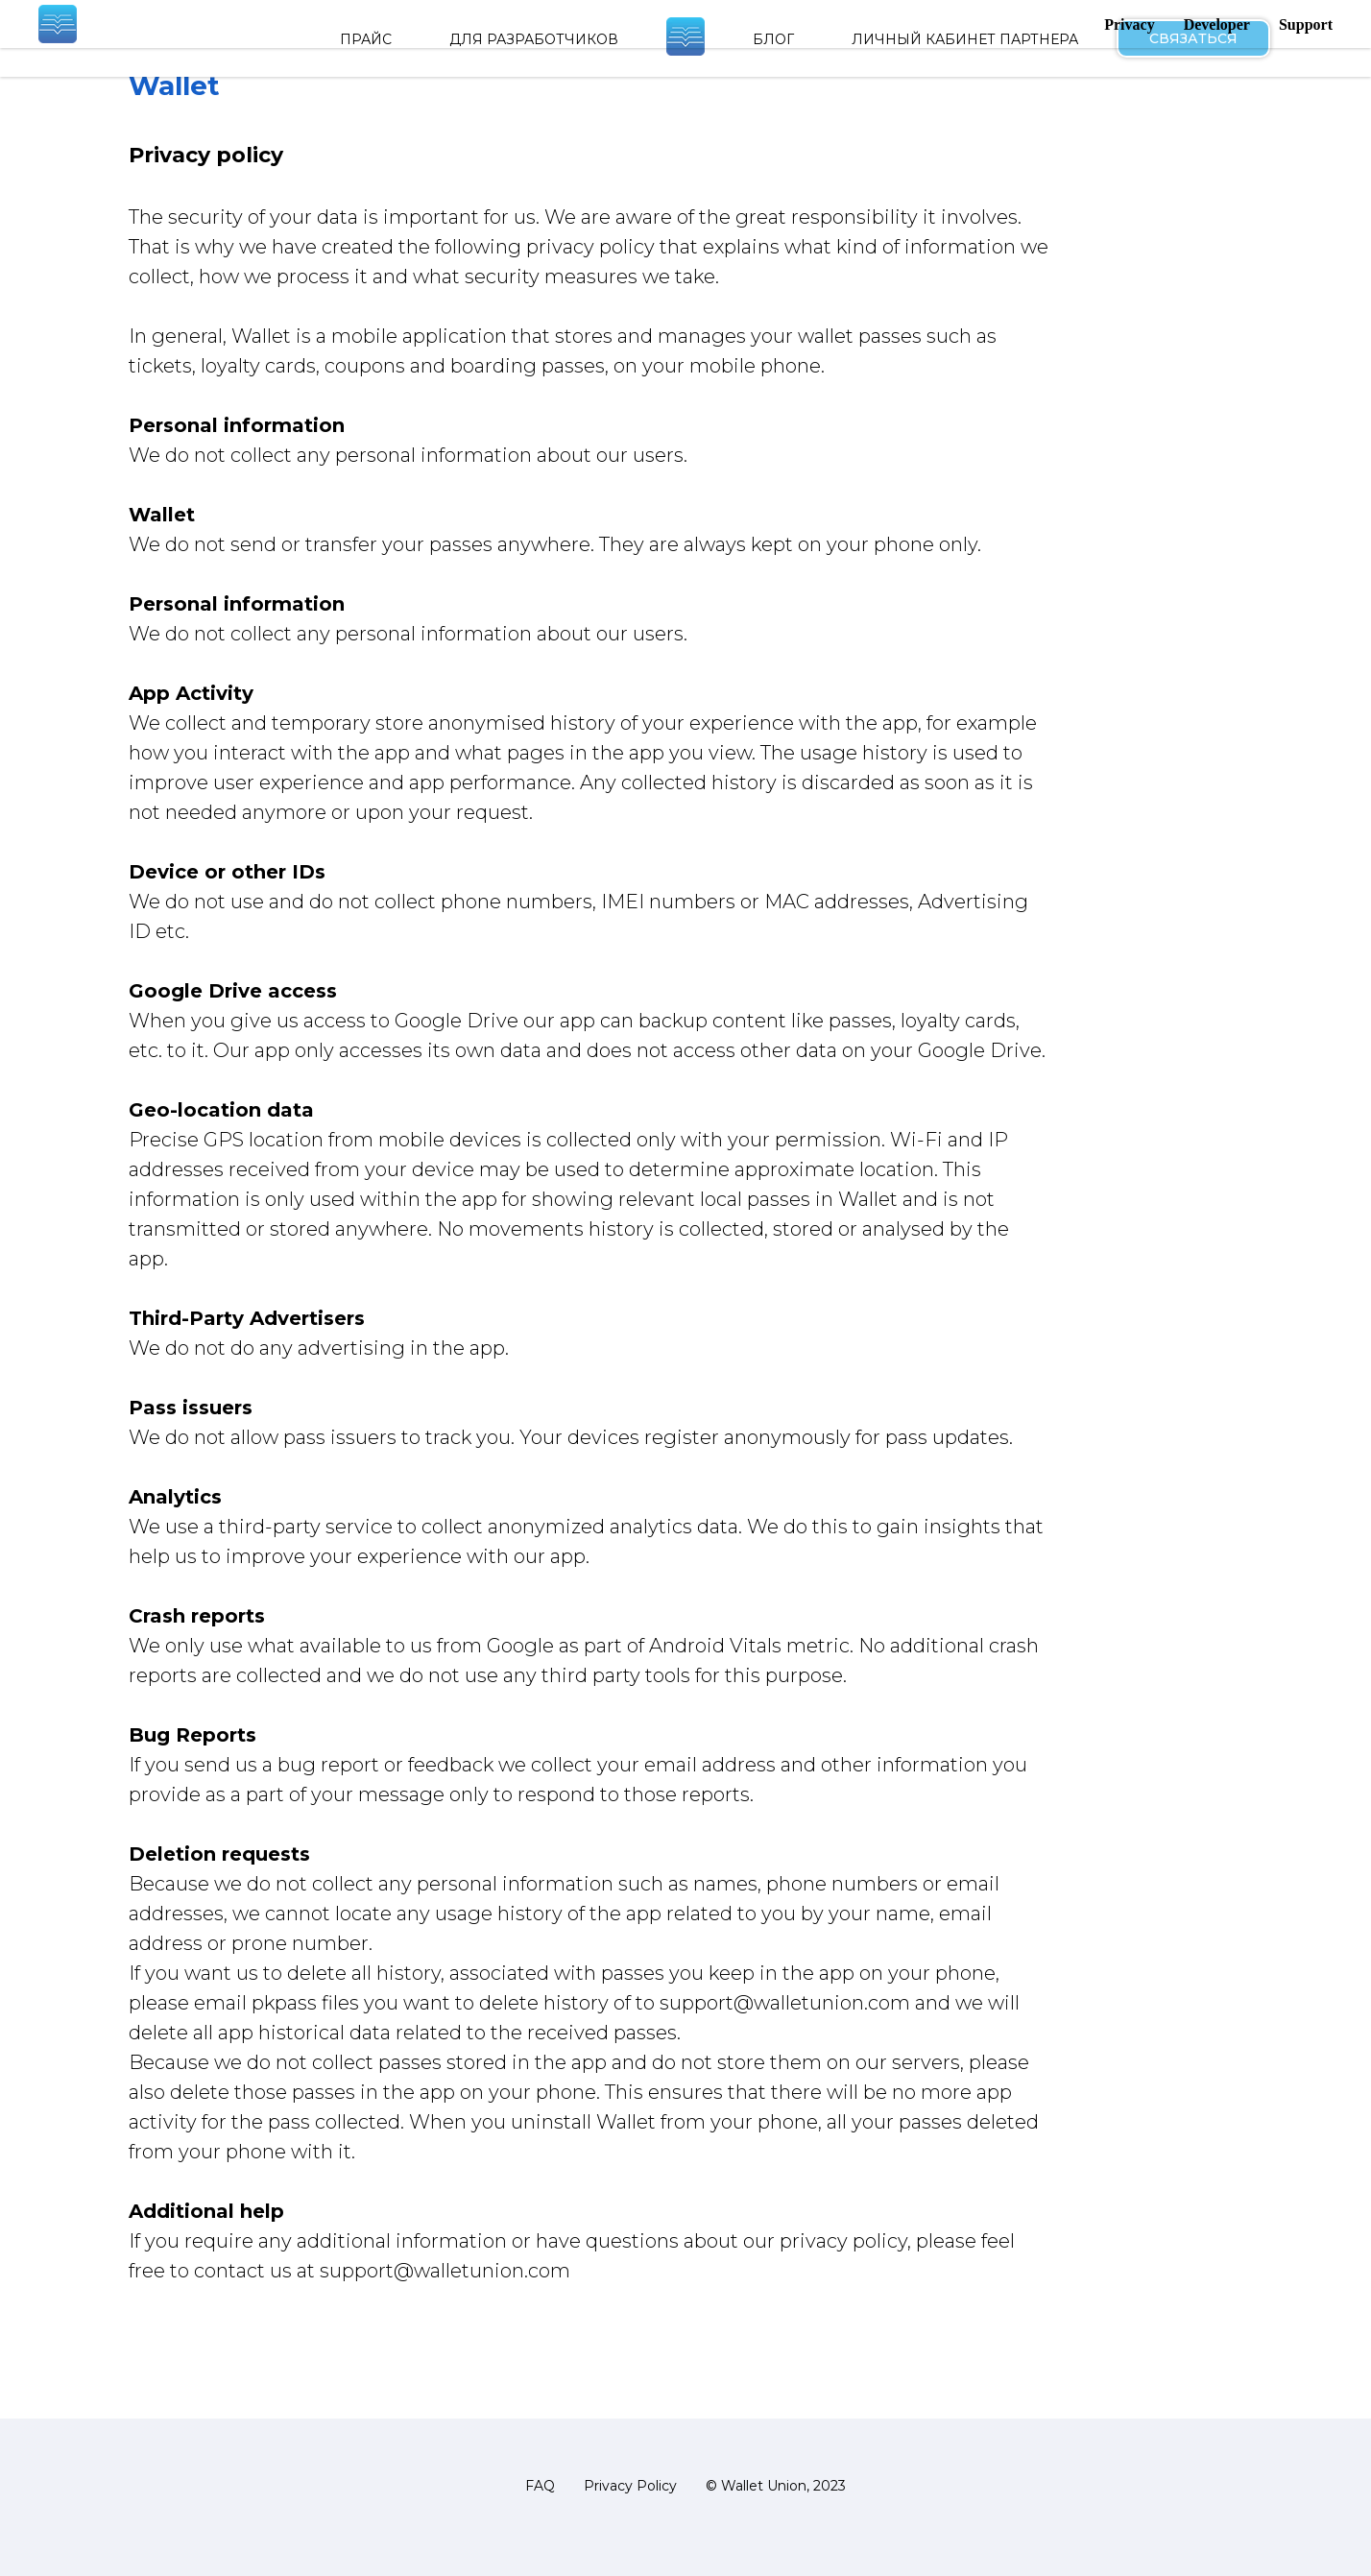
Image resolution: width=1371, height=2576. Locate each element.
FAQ (540, 2485)
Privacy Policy (630, 2485)
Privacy (1129, 24)
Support (1306, 24)
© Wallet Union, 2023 (776, 2485)
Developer (1217, 24)
